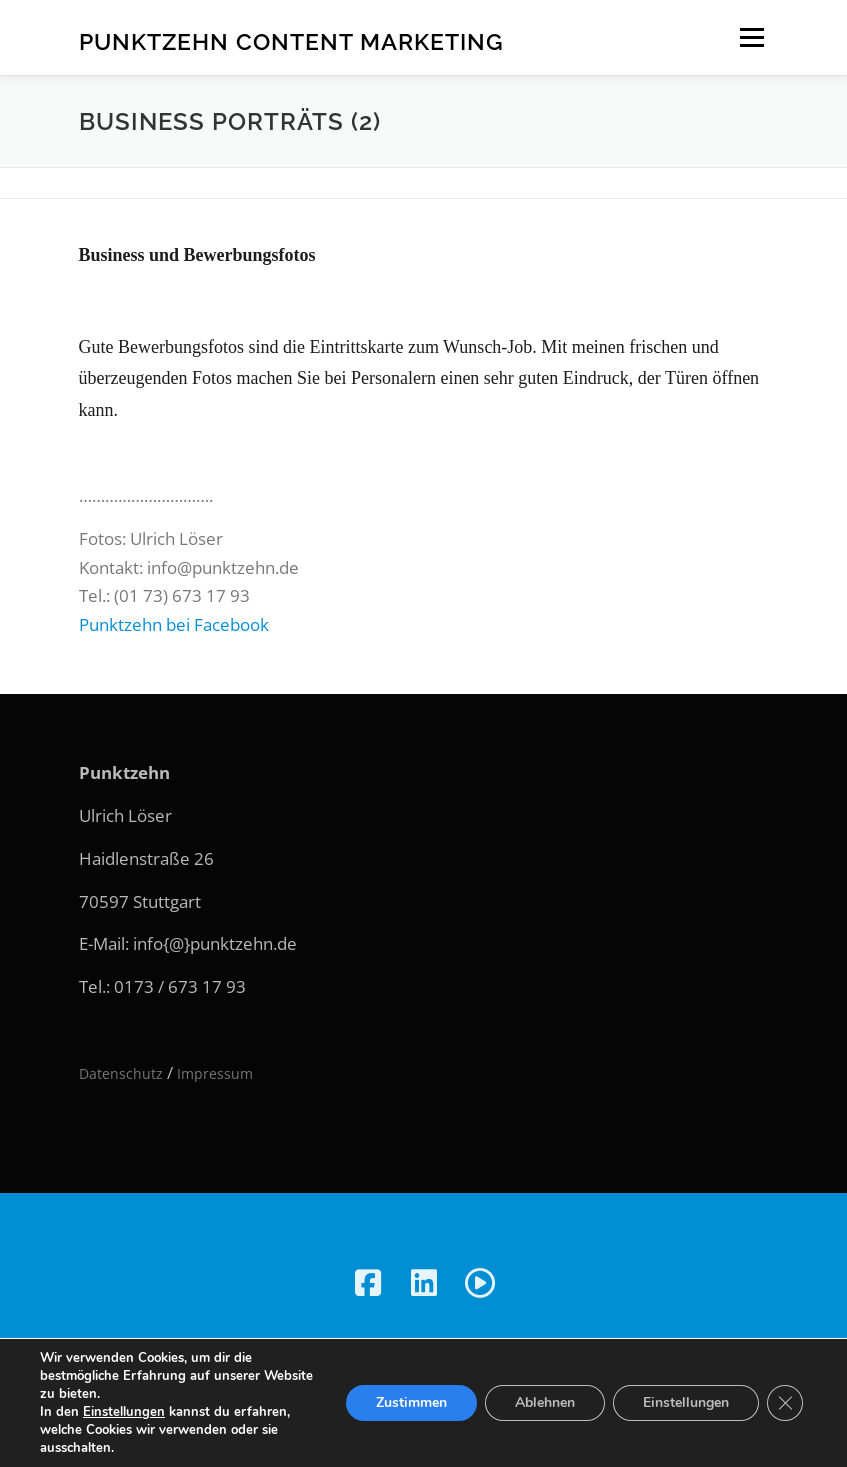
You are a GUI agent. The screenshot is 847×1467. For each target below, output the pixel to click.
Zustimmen (411, 1402)
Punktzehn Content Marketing (291, 40)
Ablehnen (545, 1402)
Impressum (215, 1073)
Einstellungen (124, 1412)
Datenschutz (121, 1073)
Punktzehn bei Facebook (174, 624)
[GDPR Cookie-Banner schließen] (785, 1403)
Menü (751, 37)
